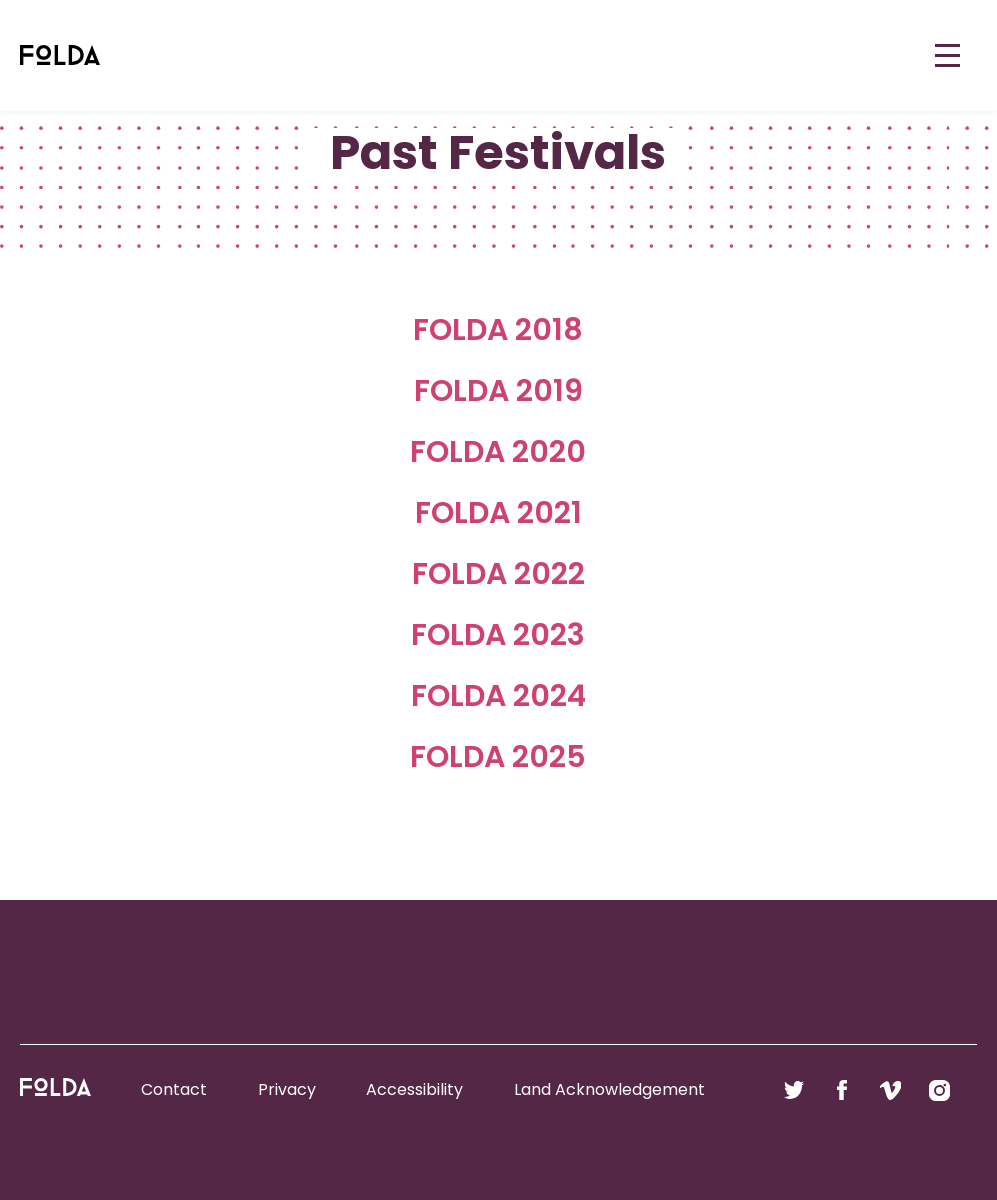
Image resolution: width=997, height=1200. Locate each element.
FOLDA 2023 (498, 635)
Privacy (287, 1089)
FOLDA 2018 (498, 330)
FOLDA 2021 (498, 513)
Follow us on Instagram (939, 1090)
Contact (174, 1089)
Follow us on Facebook (842, 1090)
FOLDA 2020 (498, 452)
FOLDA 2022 (498, 574)
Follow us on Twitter (793, 1090)
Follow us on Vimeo (890, 1090)
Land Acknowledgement (609, 1089)
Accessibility (414, 1089)
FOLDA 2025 (498, 757)
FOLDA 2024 (498, 696)
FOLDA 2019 (498, 391)
